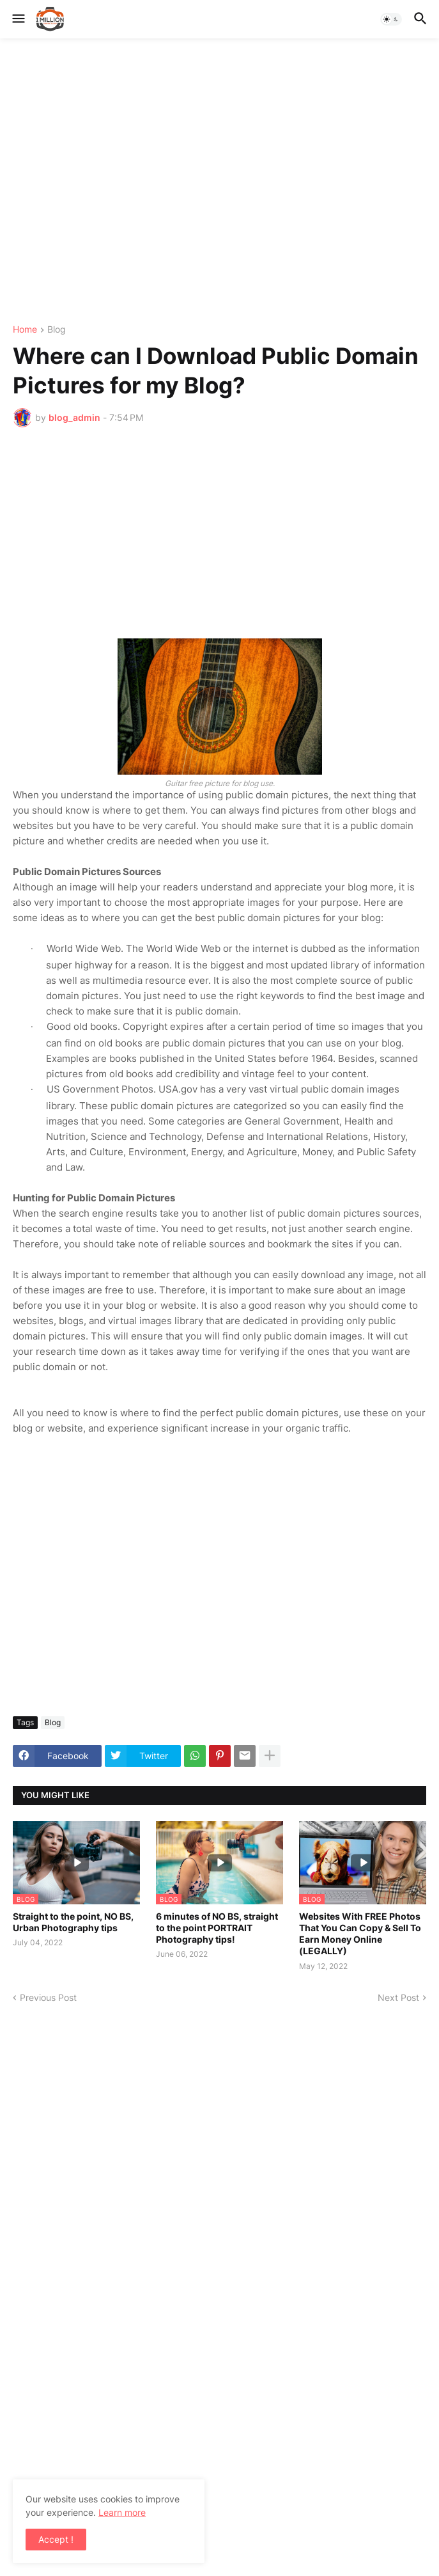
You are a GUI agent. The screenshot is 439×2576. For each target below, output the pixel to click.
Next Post (398, 1997)
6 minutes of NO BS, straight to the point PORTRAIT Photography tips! (217, 1928)
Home (25, 330)
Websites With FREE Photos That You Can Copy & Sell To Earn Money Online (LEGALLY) (360, 1934)
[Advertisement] (219, 182)
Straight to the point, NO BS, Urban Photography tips (73, 1922)
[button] (17, 19)
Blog (56, 330)
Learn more (122, 2512)
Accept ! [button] (55, 2539)
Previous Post (48, 1997)
